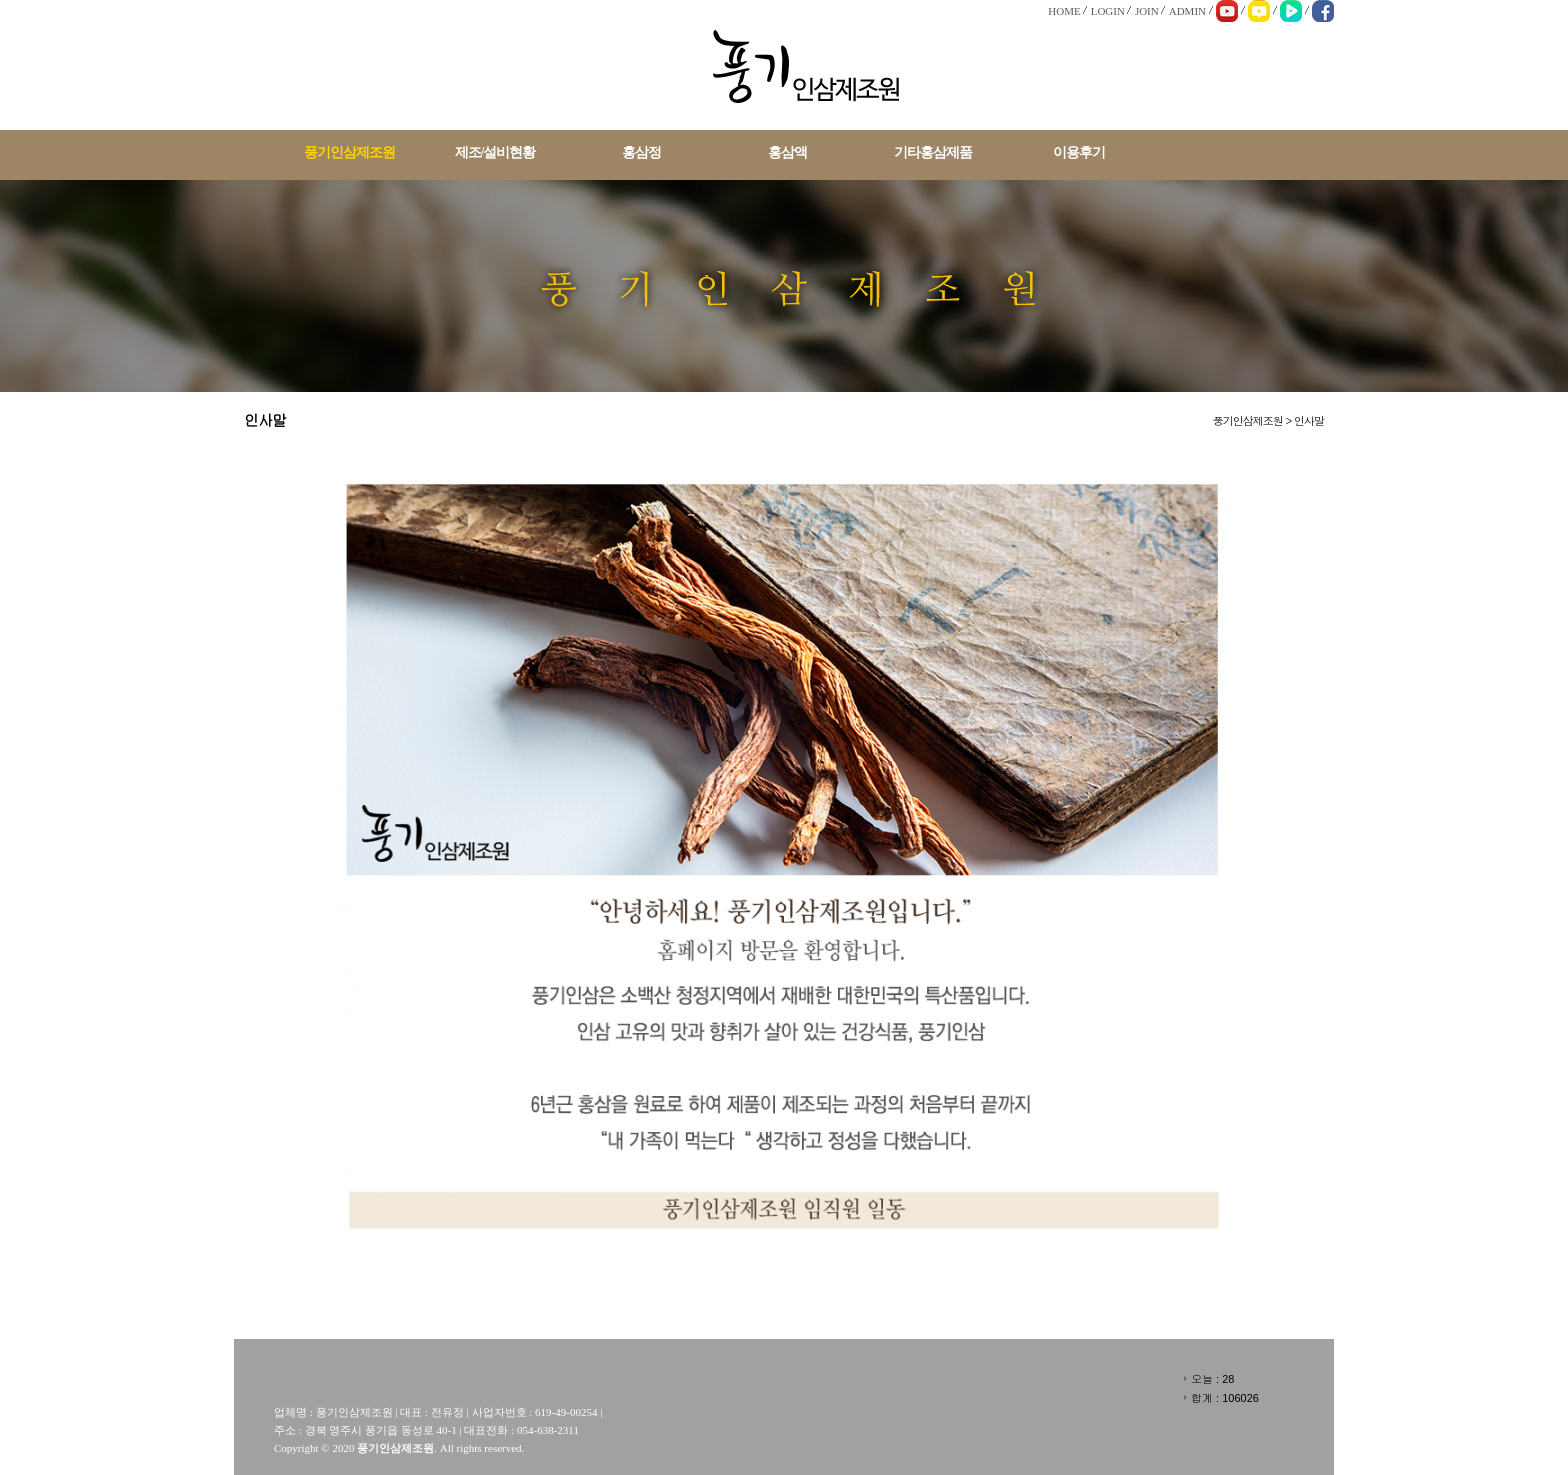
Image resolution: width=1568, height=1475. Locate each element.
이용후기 (1079, 152)
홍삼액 (787, 152)
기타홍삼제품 (933, 152)
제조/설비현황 (495, 152)
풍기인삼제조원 (349, 152)
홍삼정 (641, 152)
